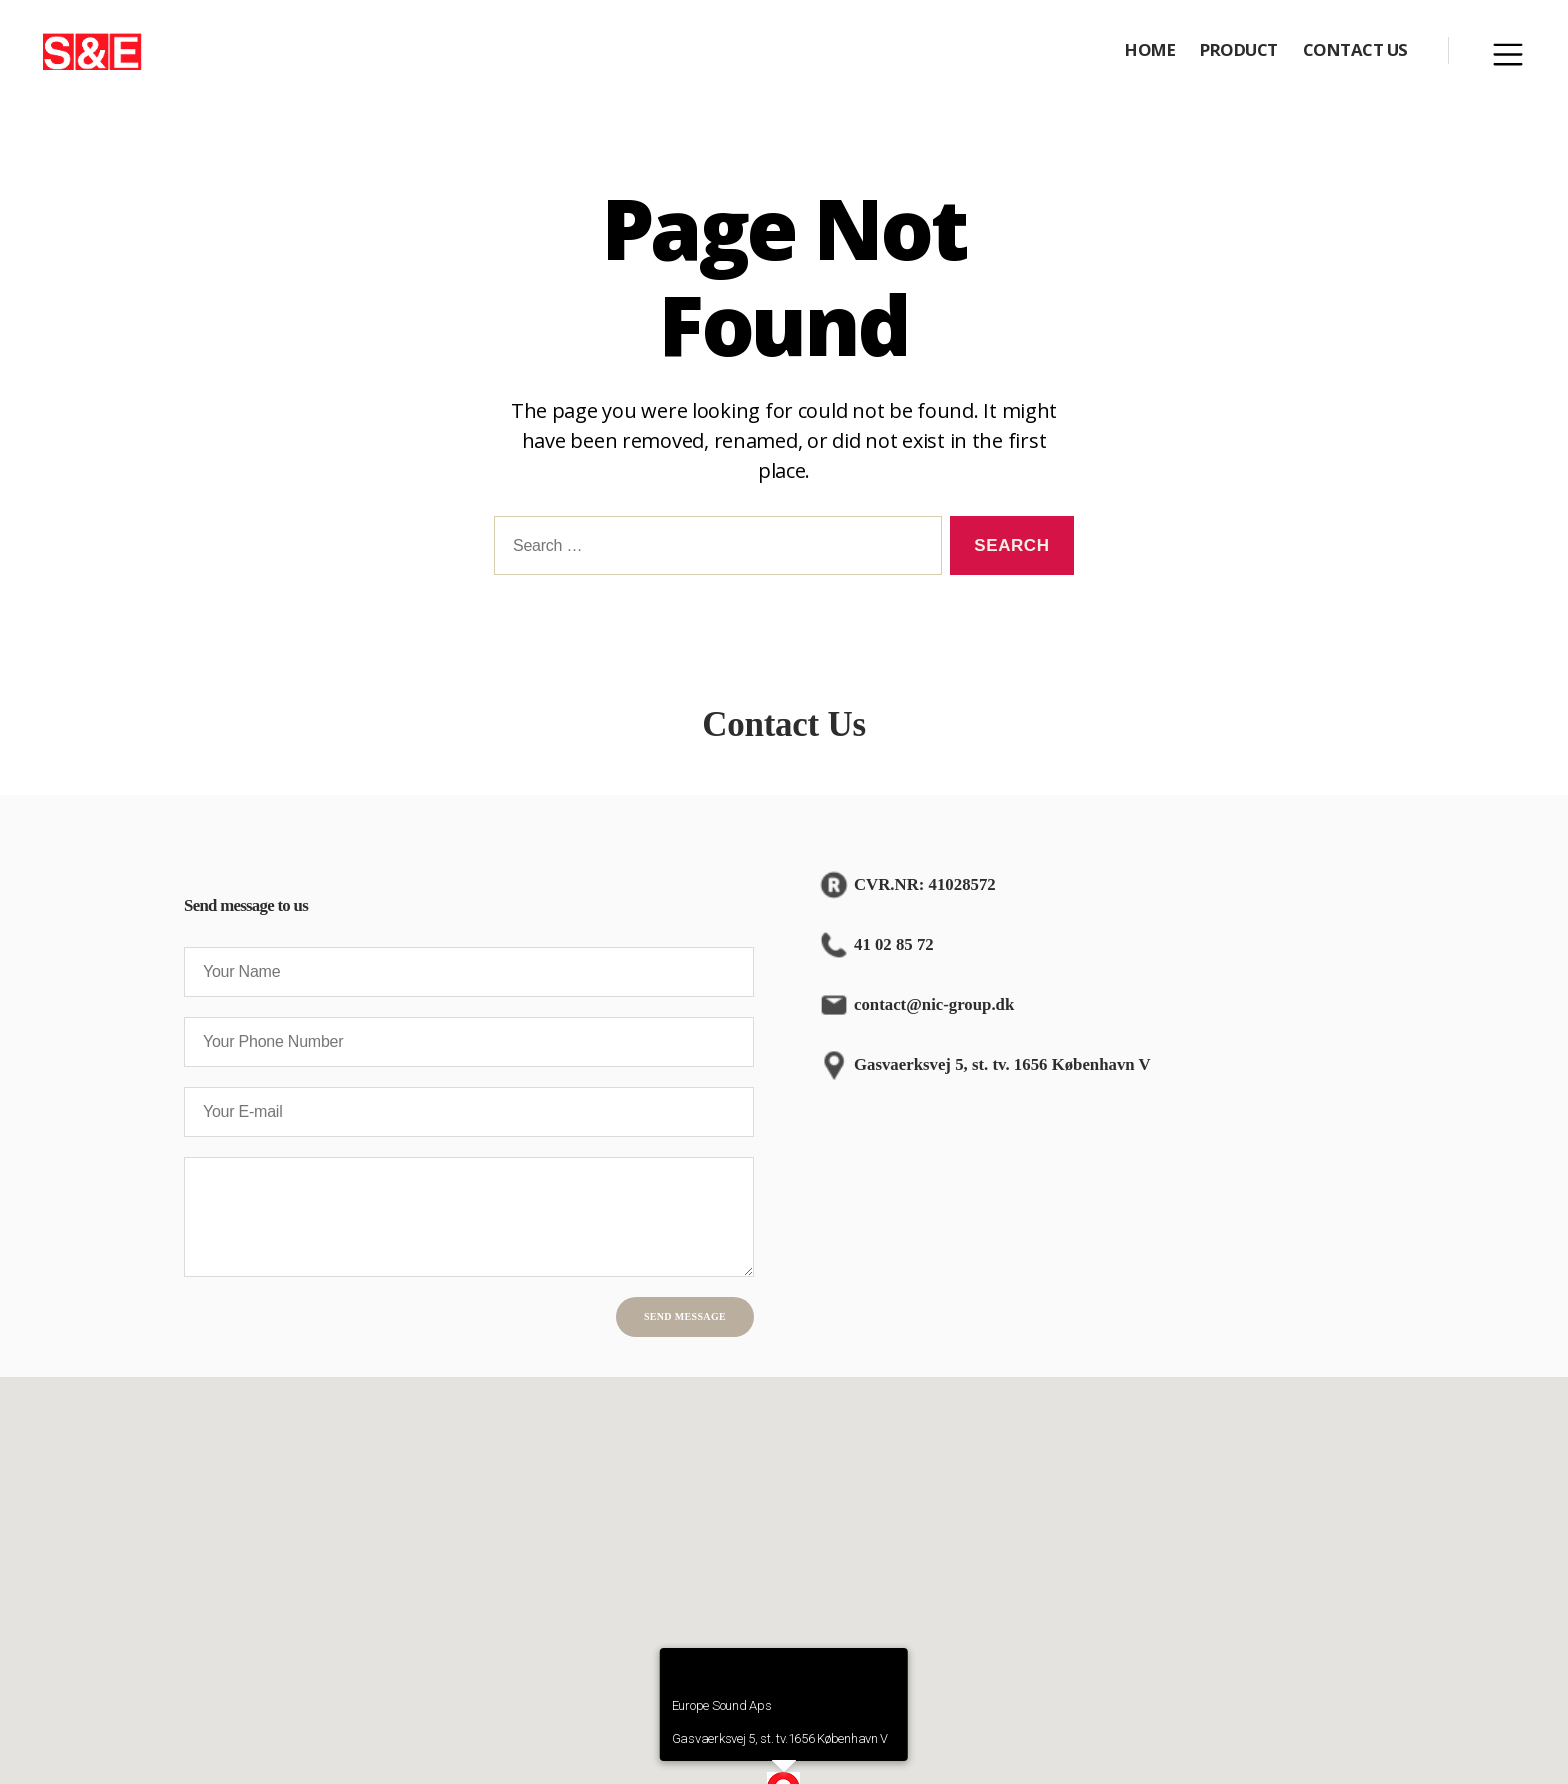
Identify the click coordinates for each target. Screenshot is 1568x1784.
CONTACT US (1355, 54)
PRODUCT (1239, 54)
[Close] (884, 1682)
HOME (1150, 54)
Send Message (685, 1326)
